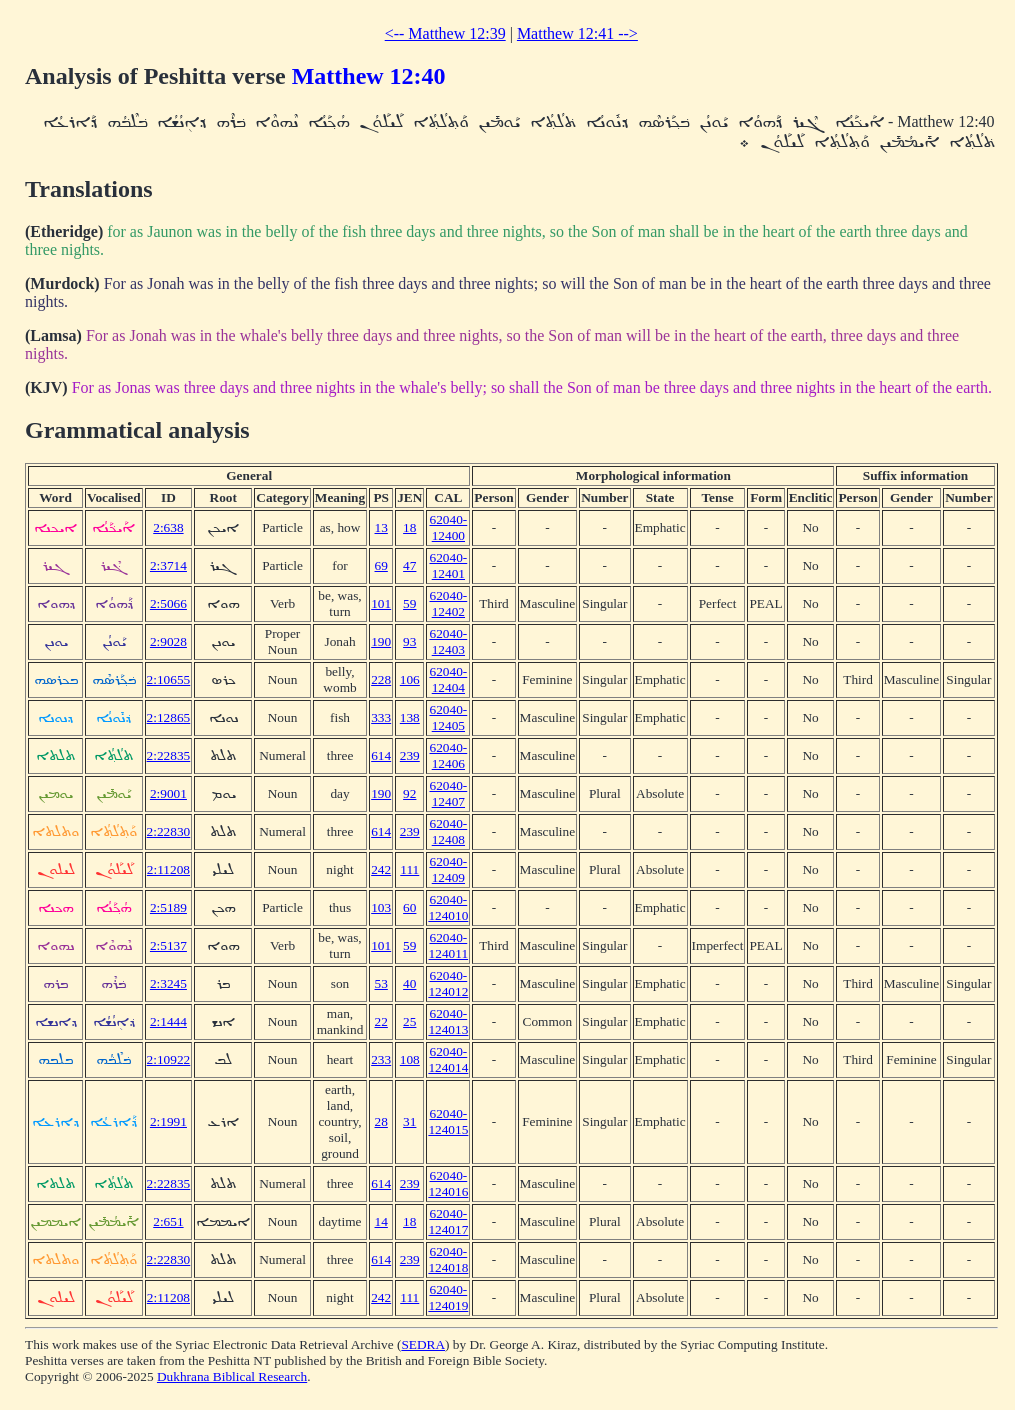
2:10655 (169, 679)
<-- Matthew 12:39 (445, 33)
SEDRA (423, 1344)
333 (381, 717)
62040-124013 (448, 1021)
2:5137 (168, 945)
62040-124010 (448, 907)
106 (410, 679)
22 (381, 1021)
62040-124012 (448, 983)
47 (409, 565)
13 (381, 527)
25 (409, 1021)
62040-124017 (448, 1221)
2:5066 (168, 603)
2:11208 (168, 869)
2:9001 (168, 793)
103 (381, 907)
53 (381, 983)
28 (381, 1121)
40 (409, 983)
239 (410, 755)
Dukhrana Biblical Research (232, 1376)
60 (409, 907)
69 (381, 565)
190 (381, 641)
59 (409, 603)
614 (381, 755)
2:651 (168, 1221)
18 (409, 527)
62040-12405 (448, 717)
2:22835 (169, 755)
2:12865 (169, 717)
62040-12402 (448, 603)
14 (381, 1221)
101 (381, 603)
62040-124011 (449, 945)
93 (409, 641)
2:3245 (168, 983)
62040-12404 (448, 679)
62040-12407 (448, 793)
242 (381, 869)
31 (409, 1121)
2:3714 (168, 565)
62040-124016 (448, 1183)
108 (410, 1059)
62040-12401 (448, 565)
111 (409, 869)
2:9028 (168, 641)
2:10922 (169, 1059)
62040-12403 (448, 641)
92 (409, 793)
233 (381, 1059)
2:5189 (168, 907)
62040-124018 (448, 1259)
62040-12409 (448, 869)
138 (410, 717)
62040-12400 (448, 527)
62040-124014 (448, 1059)
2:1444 (168, 1021)
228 (381, 679)
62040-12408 (448, 831)
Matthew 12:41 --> (577, 33)
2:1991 (168, 1121)
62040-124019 (448, 1297)
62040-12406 (448, 755)
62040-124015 (448, 1121)
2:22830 (169, 831)
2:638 (168, 527)
